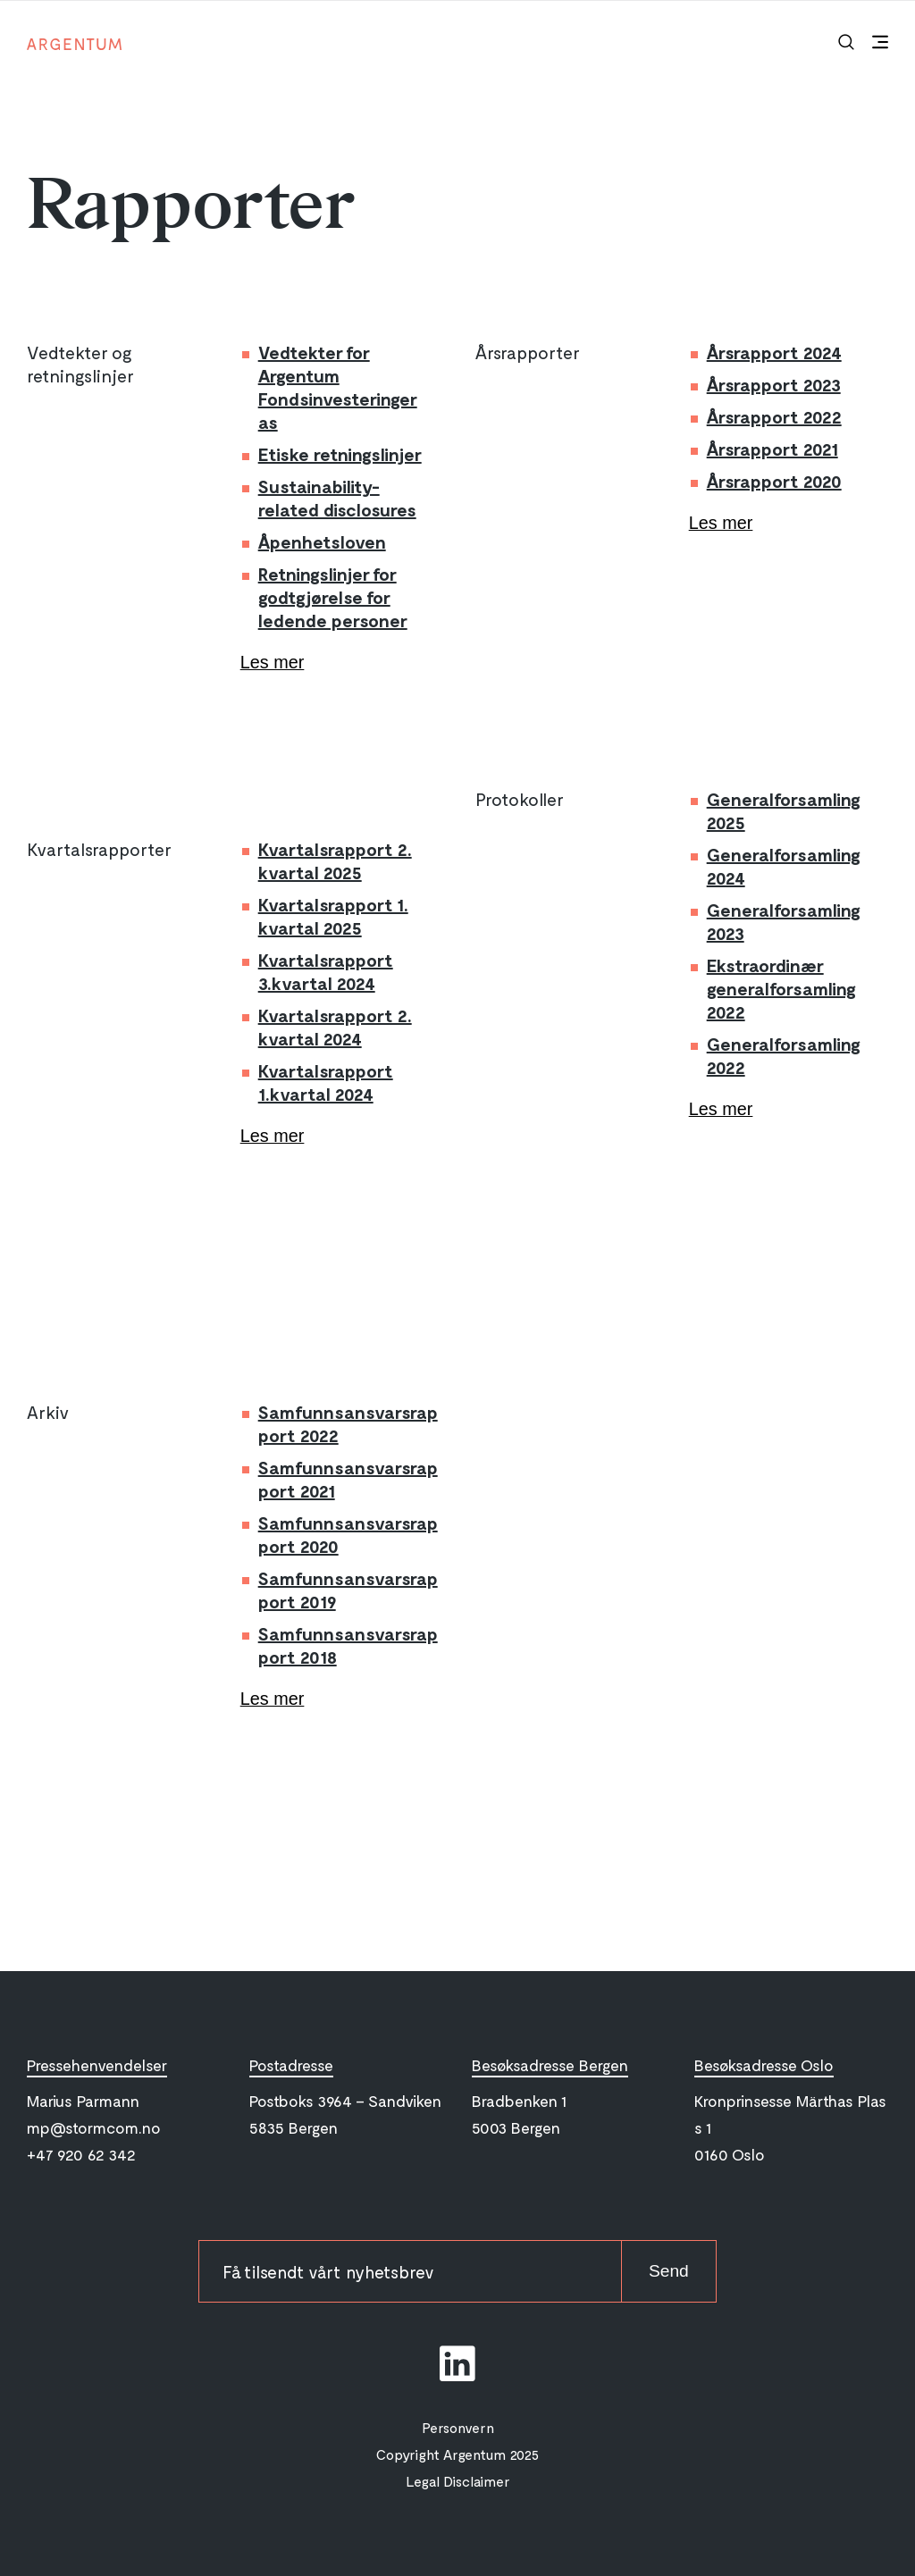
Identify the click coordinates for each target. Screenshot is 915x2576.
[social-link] (457, 2364)
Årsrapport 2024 (774, 352)
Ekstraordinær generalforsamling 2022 (781, 988)
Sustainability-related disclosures (337, 497)
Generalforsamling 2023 (783, 921)
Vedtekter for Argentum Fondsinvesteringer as (337, 386)
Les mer (272, 663)
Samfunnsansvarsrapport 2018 (348, 1645)
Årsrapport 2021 (772, 448)
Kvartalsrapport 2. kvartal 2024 (335, 1026)
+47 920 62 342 (81, 2155)
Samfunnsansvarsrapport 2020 (348, 1534)
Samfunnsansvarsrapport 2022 (348, 1423)
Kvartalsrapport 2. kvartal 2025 (335, 860)
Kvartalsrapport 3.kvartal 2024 (325, 971)
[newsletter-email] (408, 2272)
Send (668, 2272)
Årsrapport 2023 (774, 384)
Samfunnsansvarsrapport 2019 (348, 1589)
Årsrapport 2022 (774, 416)
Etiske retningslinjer (340, 454)
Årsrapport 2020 (774, 480)
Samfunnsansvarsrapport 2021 (348, 1478)
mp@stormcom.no (94, 2128)
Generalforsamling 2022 (783, 1055)
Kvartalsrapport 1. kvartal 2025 (333, 916)
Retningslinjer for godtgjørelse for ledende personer (332, 597)
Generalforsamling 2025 (783, 810)
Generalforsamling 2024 (783, 865)
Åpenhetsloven (322, 541)
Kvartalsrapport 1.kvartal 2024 (325, 1082)
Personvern (458, 2428)
